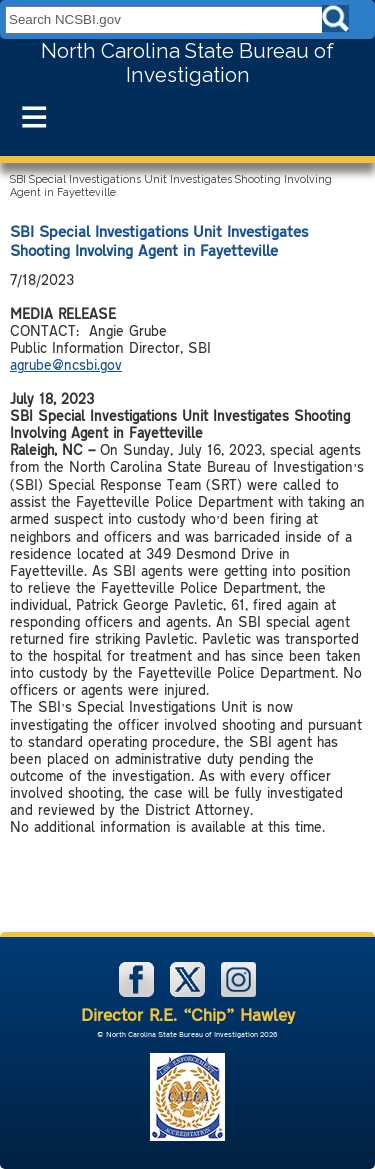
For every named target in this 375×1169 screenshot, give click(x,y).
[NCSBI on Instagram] (238, 992)
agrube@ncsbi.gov (66, 364)
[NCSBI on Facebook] (138, 992)
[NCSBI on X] (189, 992)
